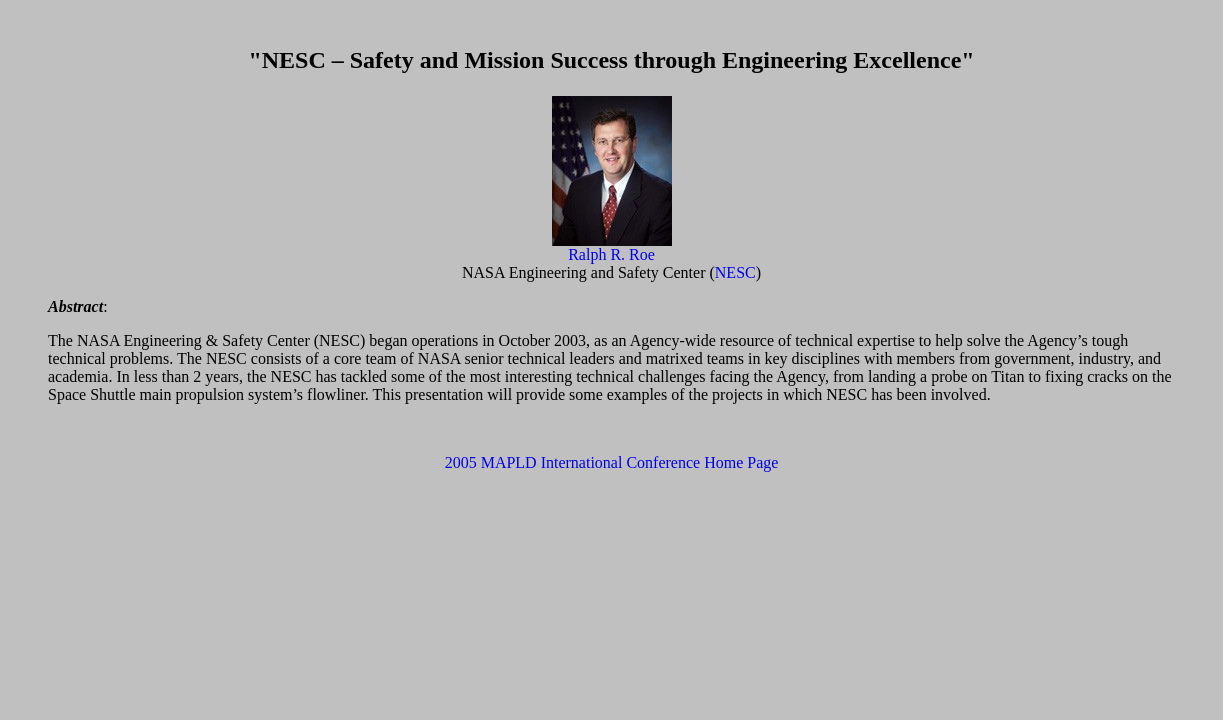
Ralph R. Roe (611, 254)
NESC (735, 272)
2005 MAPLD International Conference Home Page (612, 462)
